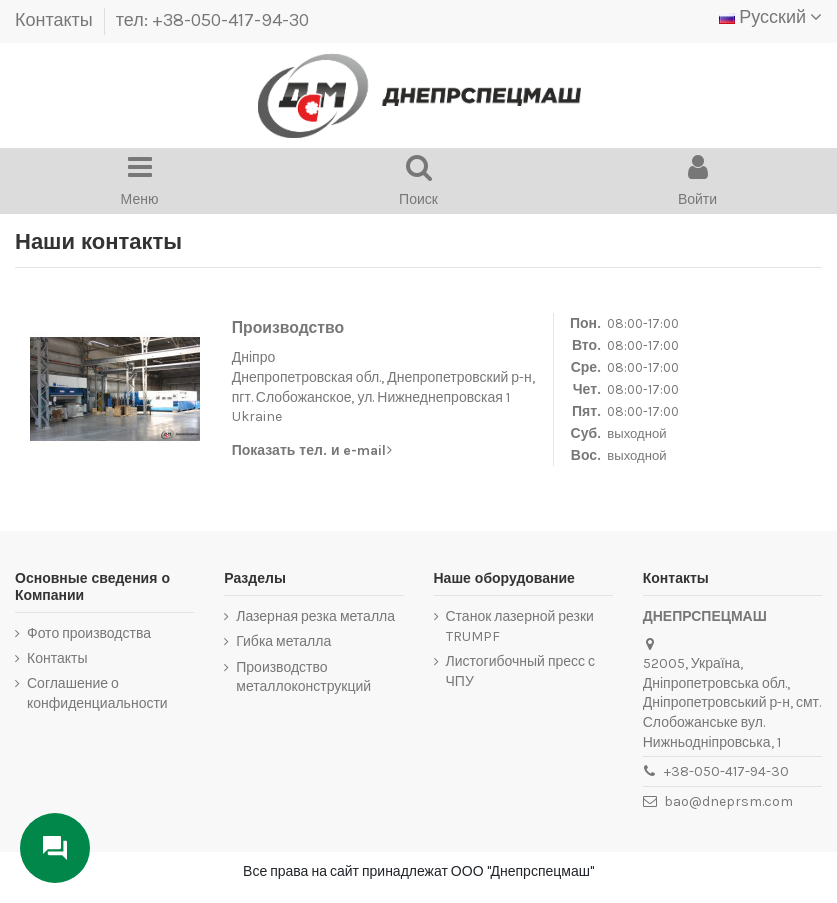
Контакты (56, 20)
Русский (770, 17)
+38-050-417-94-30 (726, 771)
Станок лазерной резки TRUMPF (520, 626)
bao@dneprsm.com (728, 801)
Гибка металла (283, 641)
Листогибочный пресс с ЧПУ (521, 671)
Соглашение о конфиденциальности (97, 693)
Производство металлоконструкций (303, 677)
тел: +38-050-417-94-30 (212, 20)
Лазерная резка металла (315, 616)
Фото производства (89, 633)
